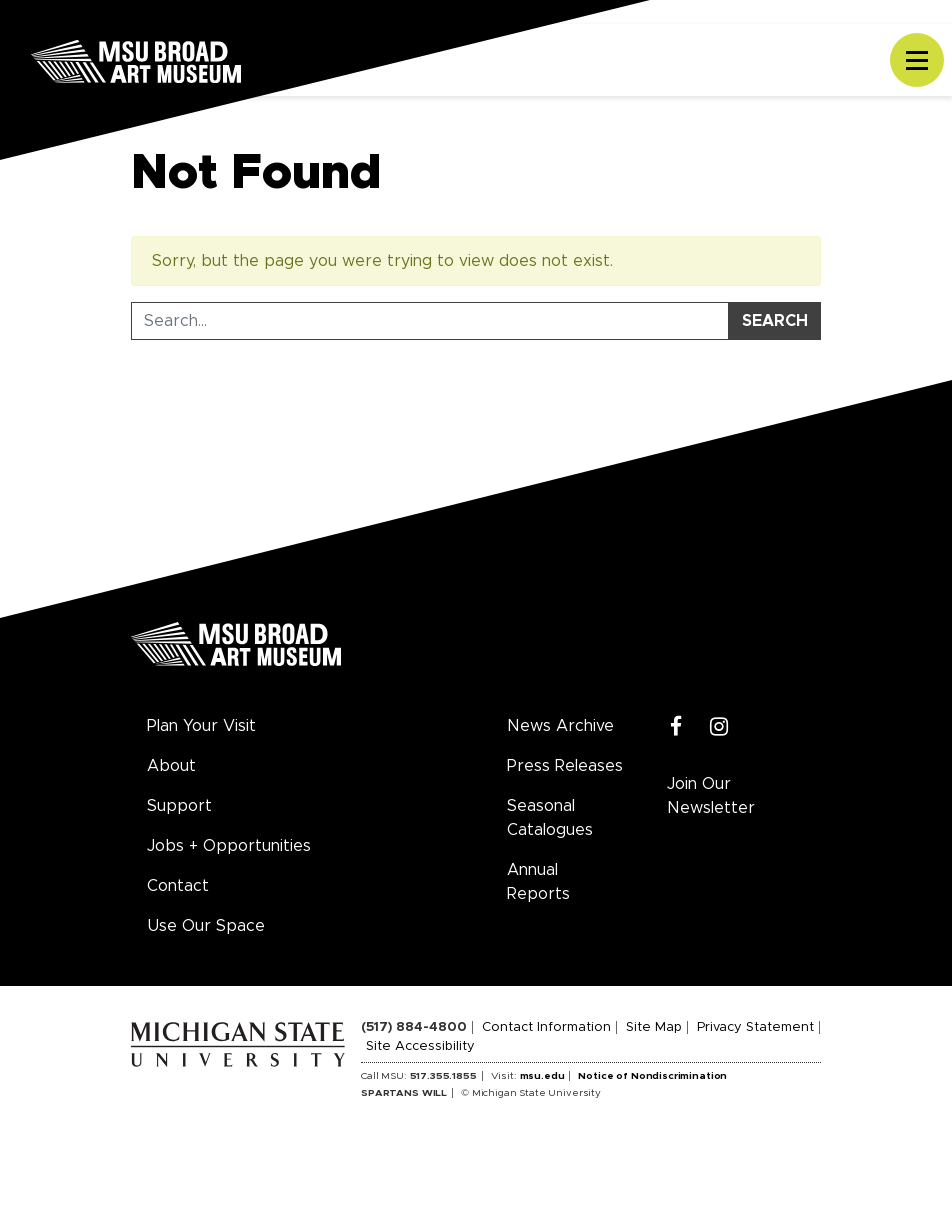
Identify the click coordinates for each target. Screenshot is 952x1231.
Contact (178, 886)
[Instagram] (719, 727)
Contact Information (546, 1027)
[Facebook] (676, 727)
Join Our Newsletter (711, 796)
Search (775, 321)
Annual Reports (538, 882)
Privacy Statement (755, 1027)
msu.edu (542, 1076)
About (171, 766)
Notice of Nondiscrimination (652, 1076)
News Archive (560, 726)
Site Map (654, 1027)
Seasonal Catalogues (550, 818)
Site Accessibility (420, 1046)
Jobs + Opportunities (229, 846)
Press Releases (565, 766)
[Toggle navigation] (917, 60)
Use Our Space (206, 926)
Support (179, 806)
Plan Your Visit (201, 726)
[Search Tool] (430, 321)
